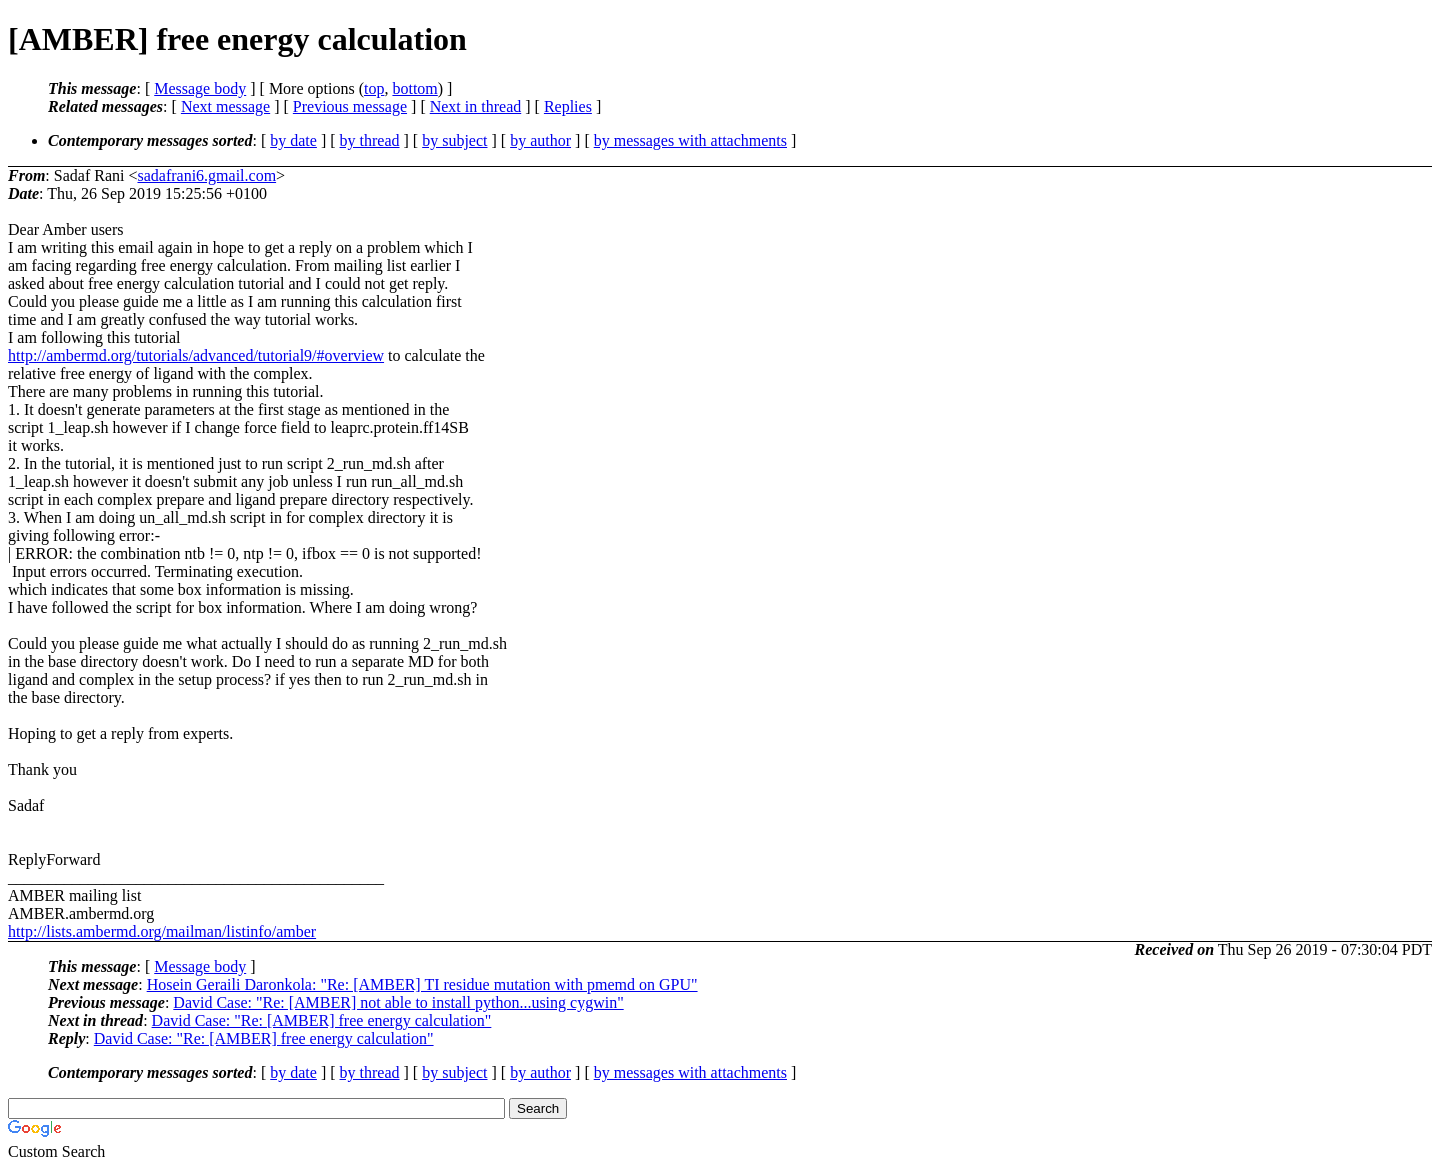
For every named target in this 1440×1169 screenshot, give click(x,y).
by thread (370, 140)
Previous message (350, 106)
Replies (568, 106)
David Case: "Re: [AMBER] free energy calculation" (322, 1020)
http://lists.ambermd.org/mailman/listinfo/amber (162, 931)
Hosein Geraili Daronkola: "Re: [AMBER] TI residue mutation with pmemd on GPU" (422, 984)
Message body (200, 88)
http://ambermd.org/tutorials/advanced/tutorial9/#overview (196, 355)
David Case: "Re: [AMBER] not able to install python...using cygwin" (398, 1002)
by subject (454, 140)
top (374, 88)
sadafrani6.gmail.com (206, 175)
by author (540, 140)
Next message (225, 106)
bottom (414, 88)
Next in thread (476, 106)
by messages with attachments (690, 140)
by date (293, 140)
